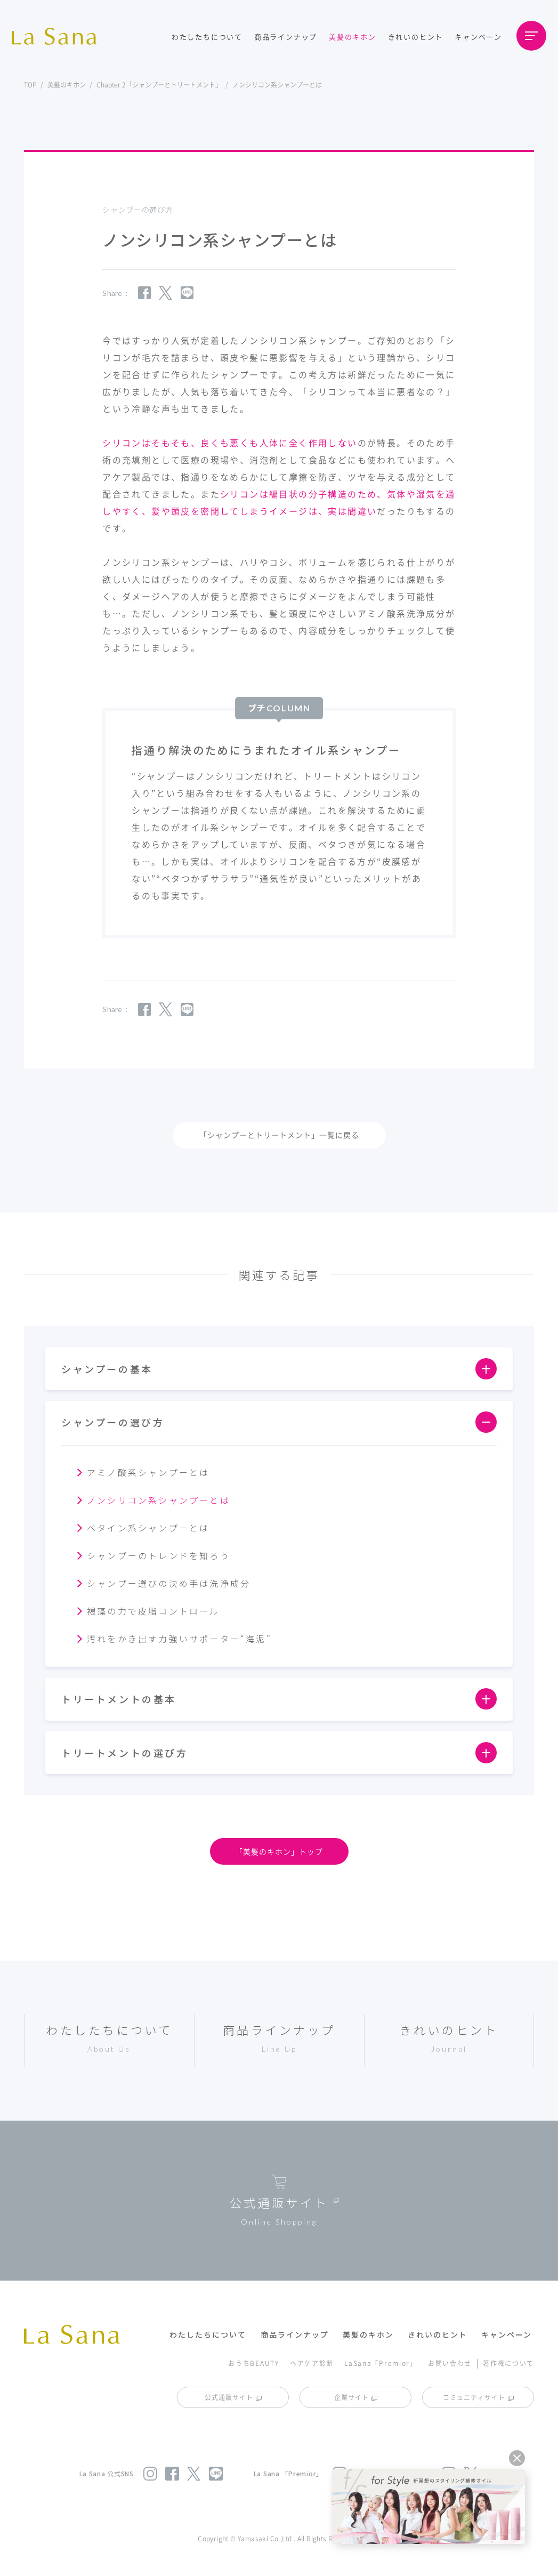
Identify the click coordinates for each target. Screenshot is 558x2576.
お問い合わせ (450, 2363)
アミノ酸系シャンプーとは (148, 1472)
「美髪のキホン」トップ (279, 1851)
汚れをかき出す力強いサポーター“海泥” (179, 1638)
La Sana (60, 36)
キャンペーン (478, 36)
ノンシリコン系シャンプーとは (158, 1500)
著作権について (508, 2363)
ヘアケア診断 (312, 2363)
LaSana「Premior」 (380, 2363)
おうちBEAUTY (253, 2363)
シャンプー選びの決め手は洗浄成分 (168, 1583)
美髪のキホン (352, 36)
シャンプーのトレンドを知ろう (158, 1555)
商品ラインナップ (285, 36)
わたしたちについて (207, 36)
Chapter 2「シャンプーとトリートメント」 (159, 84)
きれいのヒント (415, 36)
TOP (30, 84)
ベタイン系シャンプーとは (148, 1527)
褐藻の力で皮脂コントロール (153, 1610)
